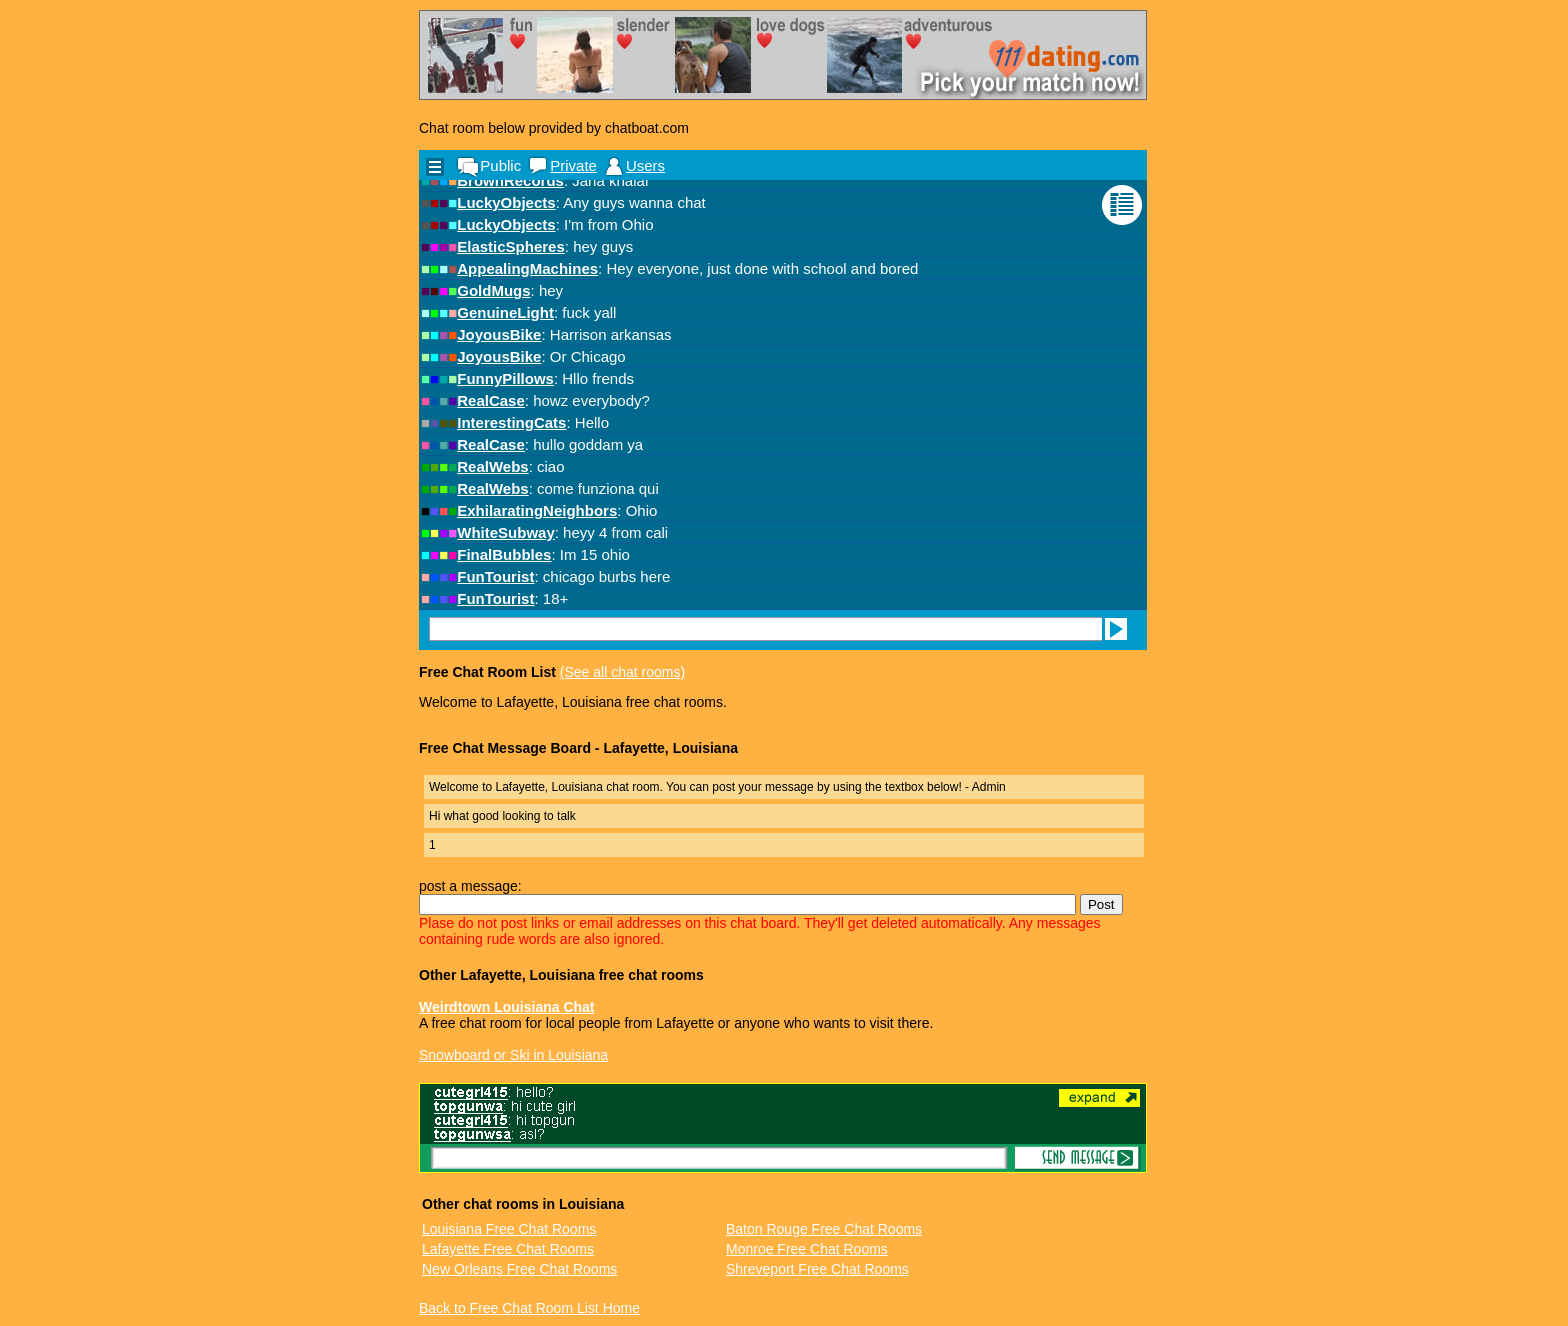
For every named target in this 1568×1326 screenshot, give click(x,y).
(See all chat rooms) (622, 672)
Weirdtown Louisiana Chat (507, 1007)
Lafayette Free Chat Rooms (508, 1249)
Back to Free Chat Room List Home (529, 1308)
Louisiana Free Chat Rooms (509, 1229)
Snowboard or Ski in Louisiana (513, 1055)
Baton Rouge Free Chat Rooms (824, 1229)
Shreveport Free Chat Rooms (817, 1269)
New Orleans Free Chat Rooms (519, 1269)
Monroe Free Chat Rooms (807, 1249)
